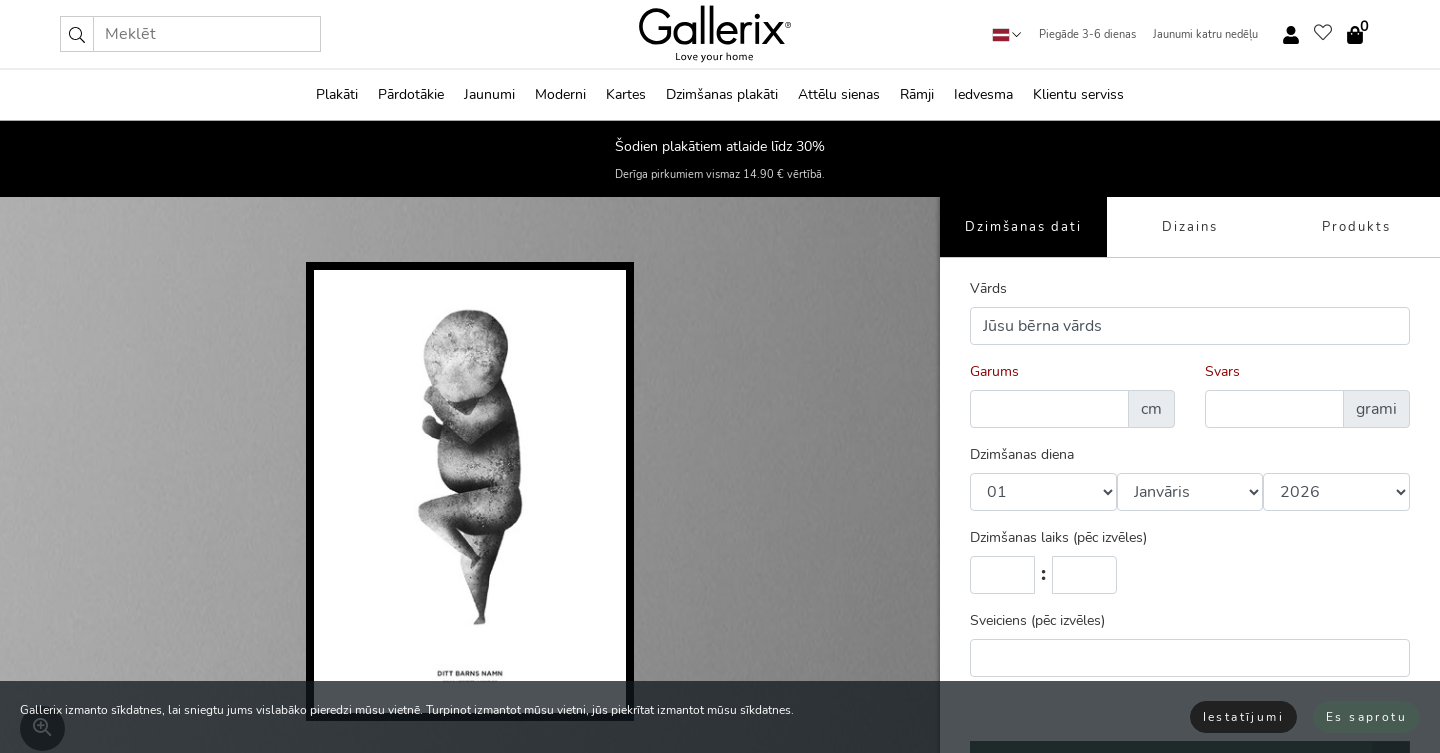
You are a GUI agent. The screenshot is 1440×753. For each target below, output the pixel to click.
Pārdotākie (411, 94)
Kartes (626, 94)
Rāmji (917, 94)
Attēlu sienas (839, 94)
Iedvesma (983, 94)
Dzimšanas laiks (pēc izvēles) (1058, 537)
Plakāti (337, 94)
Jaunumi (489, 94)
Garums (994, 371)
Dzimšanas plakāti (722, 94)
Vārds (988, 288)
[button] (77, 34)
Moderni (560, 94)
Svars (1222, 371)
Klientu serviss (1078, 94)
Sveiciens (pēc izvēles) (1037, 620)
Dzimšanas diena (1022, 454)
